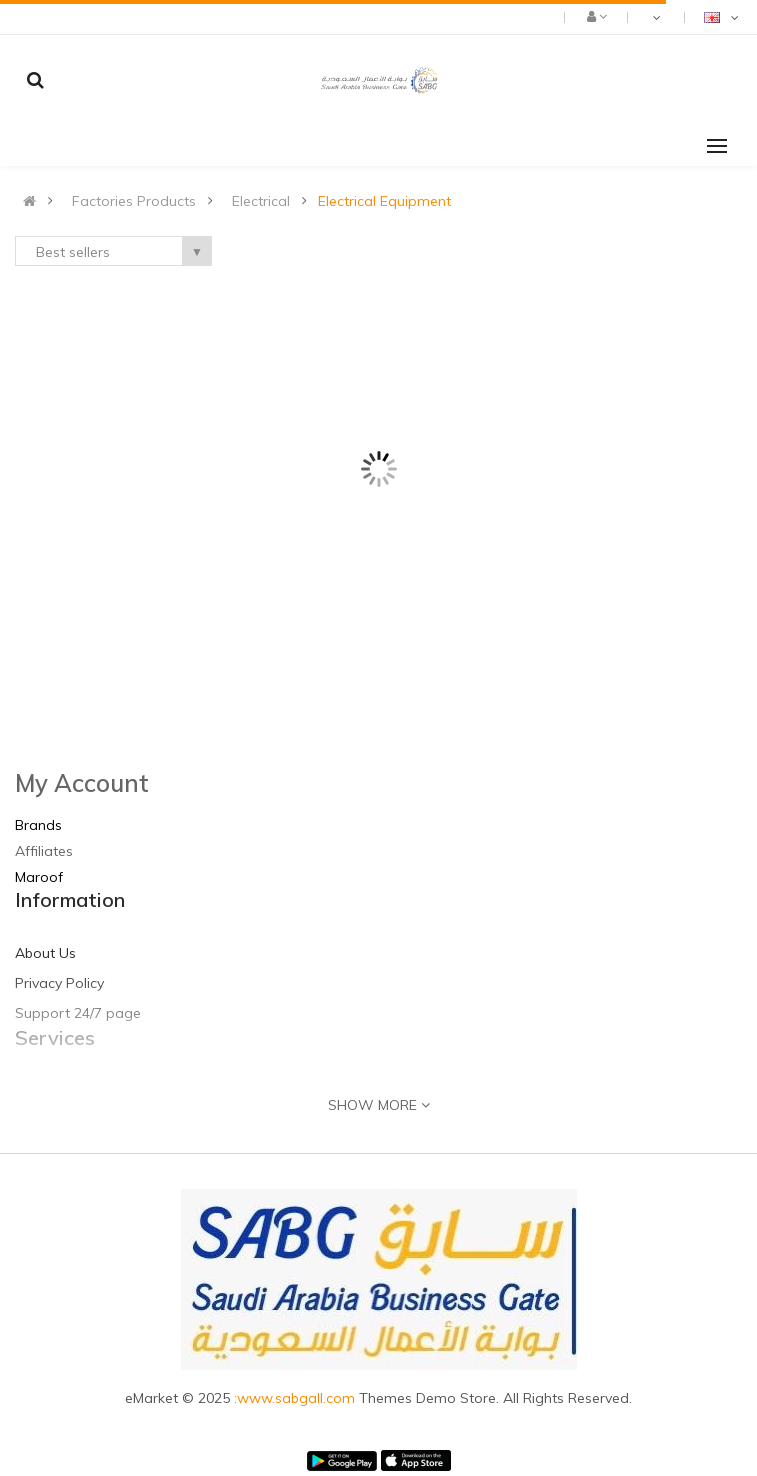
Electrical (261, 201)
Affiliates (44, 851)
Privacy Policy (59, 983)
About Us (45, 953)
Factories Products (134, 201)
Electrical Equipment (384, 201)
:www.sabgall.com (296, 1398)
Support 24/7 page (78, 1013)
